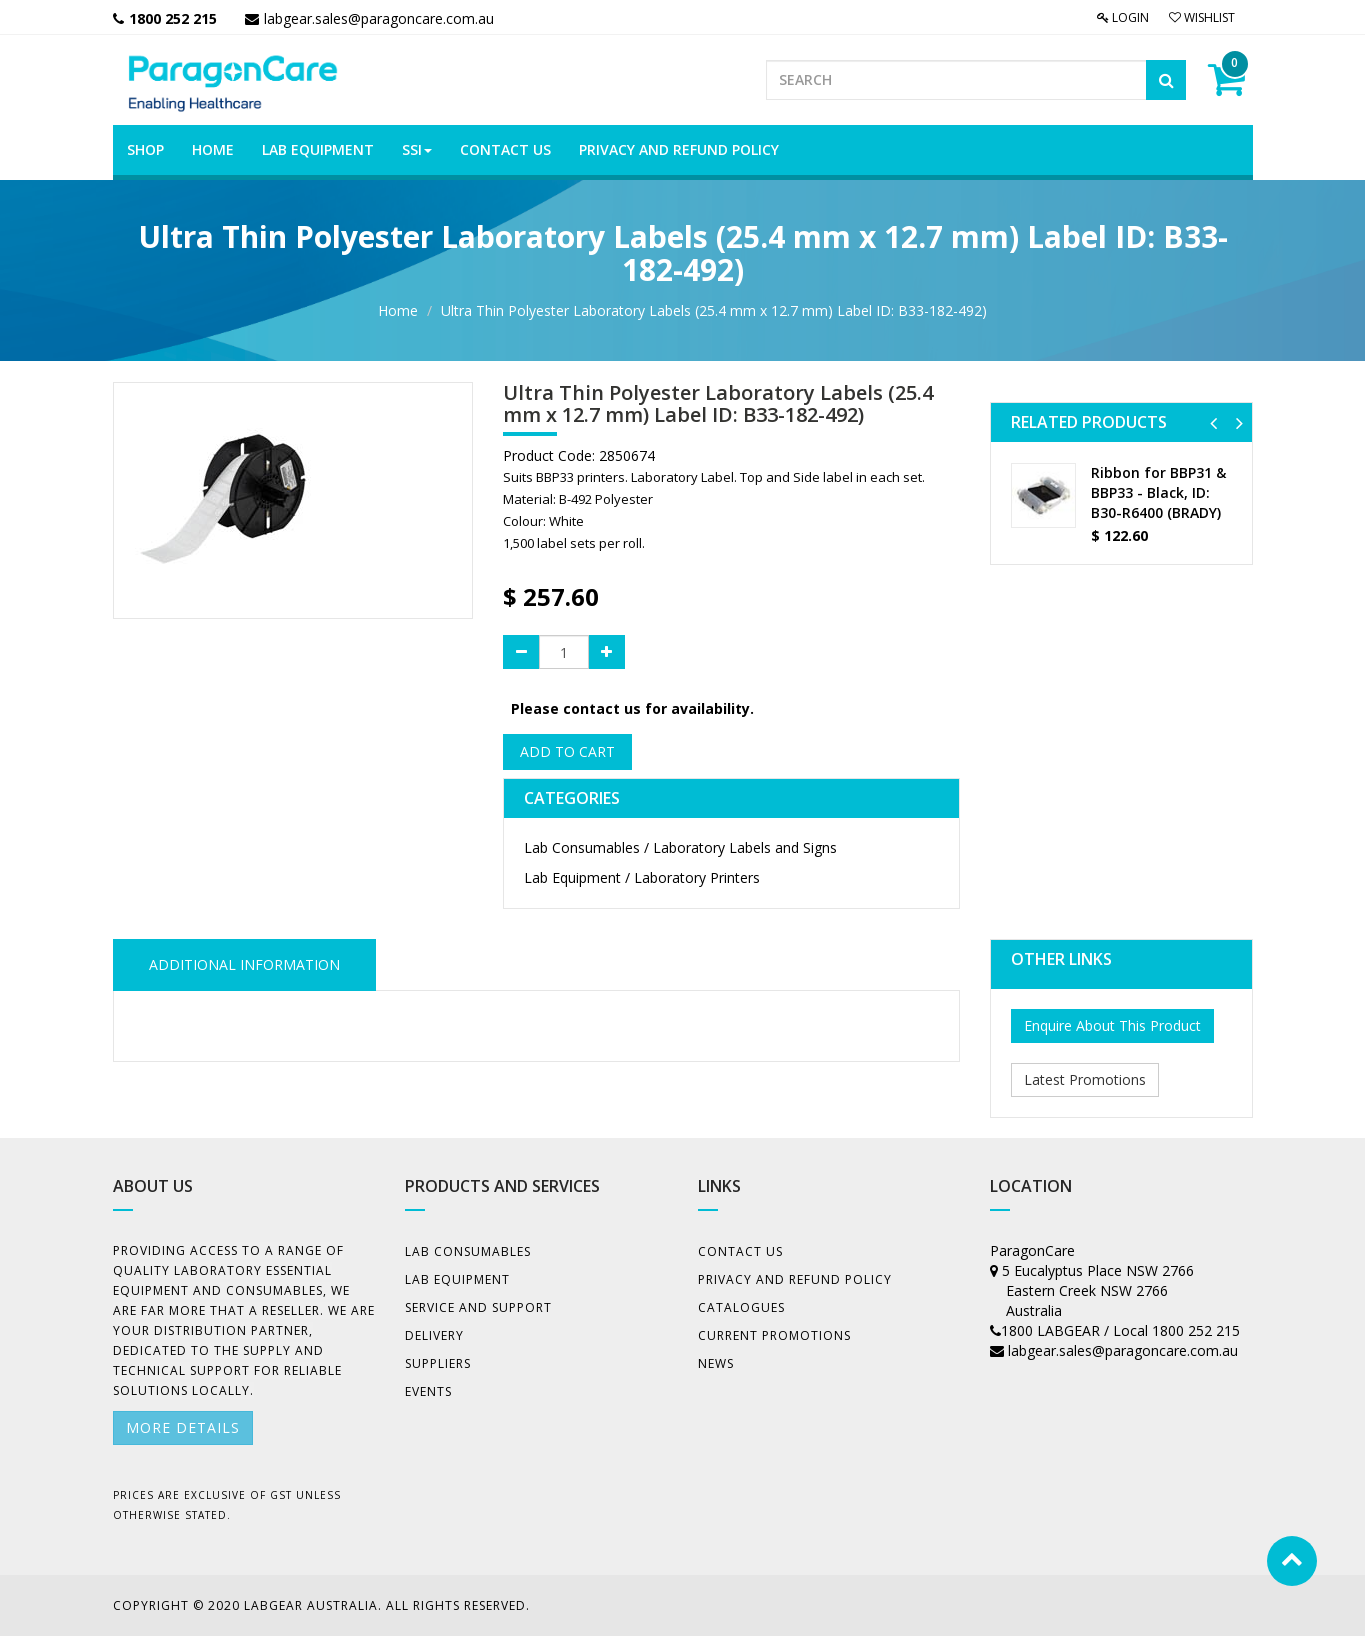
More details (183, 1427)
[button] (1213, 422)
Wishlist (1202, 17)
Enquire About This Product (1112, 1025)
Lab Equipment (457, 1279)
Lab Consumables (468, 1251)
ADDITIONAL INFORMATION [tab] (244, 964)
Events (428, 1391)
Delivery (434, 1335)
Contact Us (740, 1251)
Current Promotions (774, 1335)
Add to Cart (567, 751)
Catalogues (741, 1307)
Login (1123, 17)
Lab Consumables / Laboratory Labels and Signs (680, 847)
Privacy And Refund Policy (795, 1279)
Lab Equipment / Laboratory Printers (642, 877)
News (716, 1363)
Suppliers (438, 1363)
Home (398, 310)
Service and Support (478, 1307)
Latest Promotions (1085, 1079)
